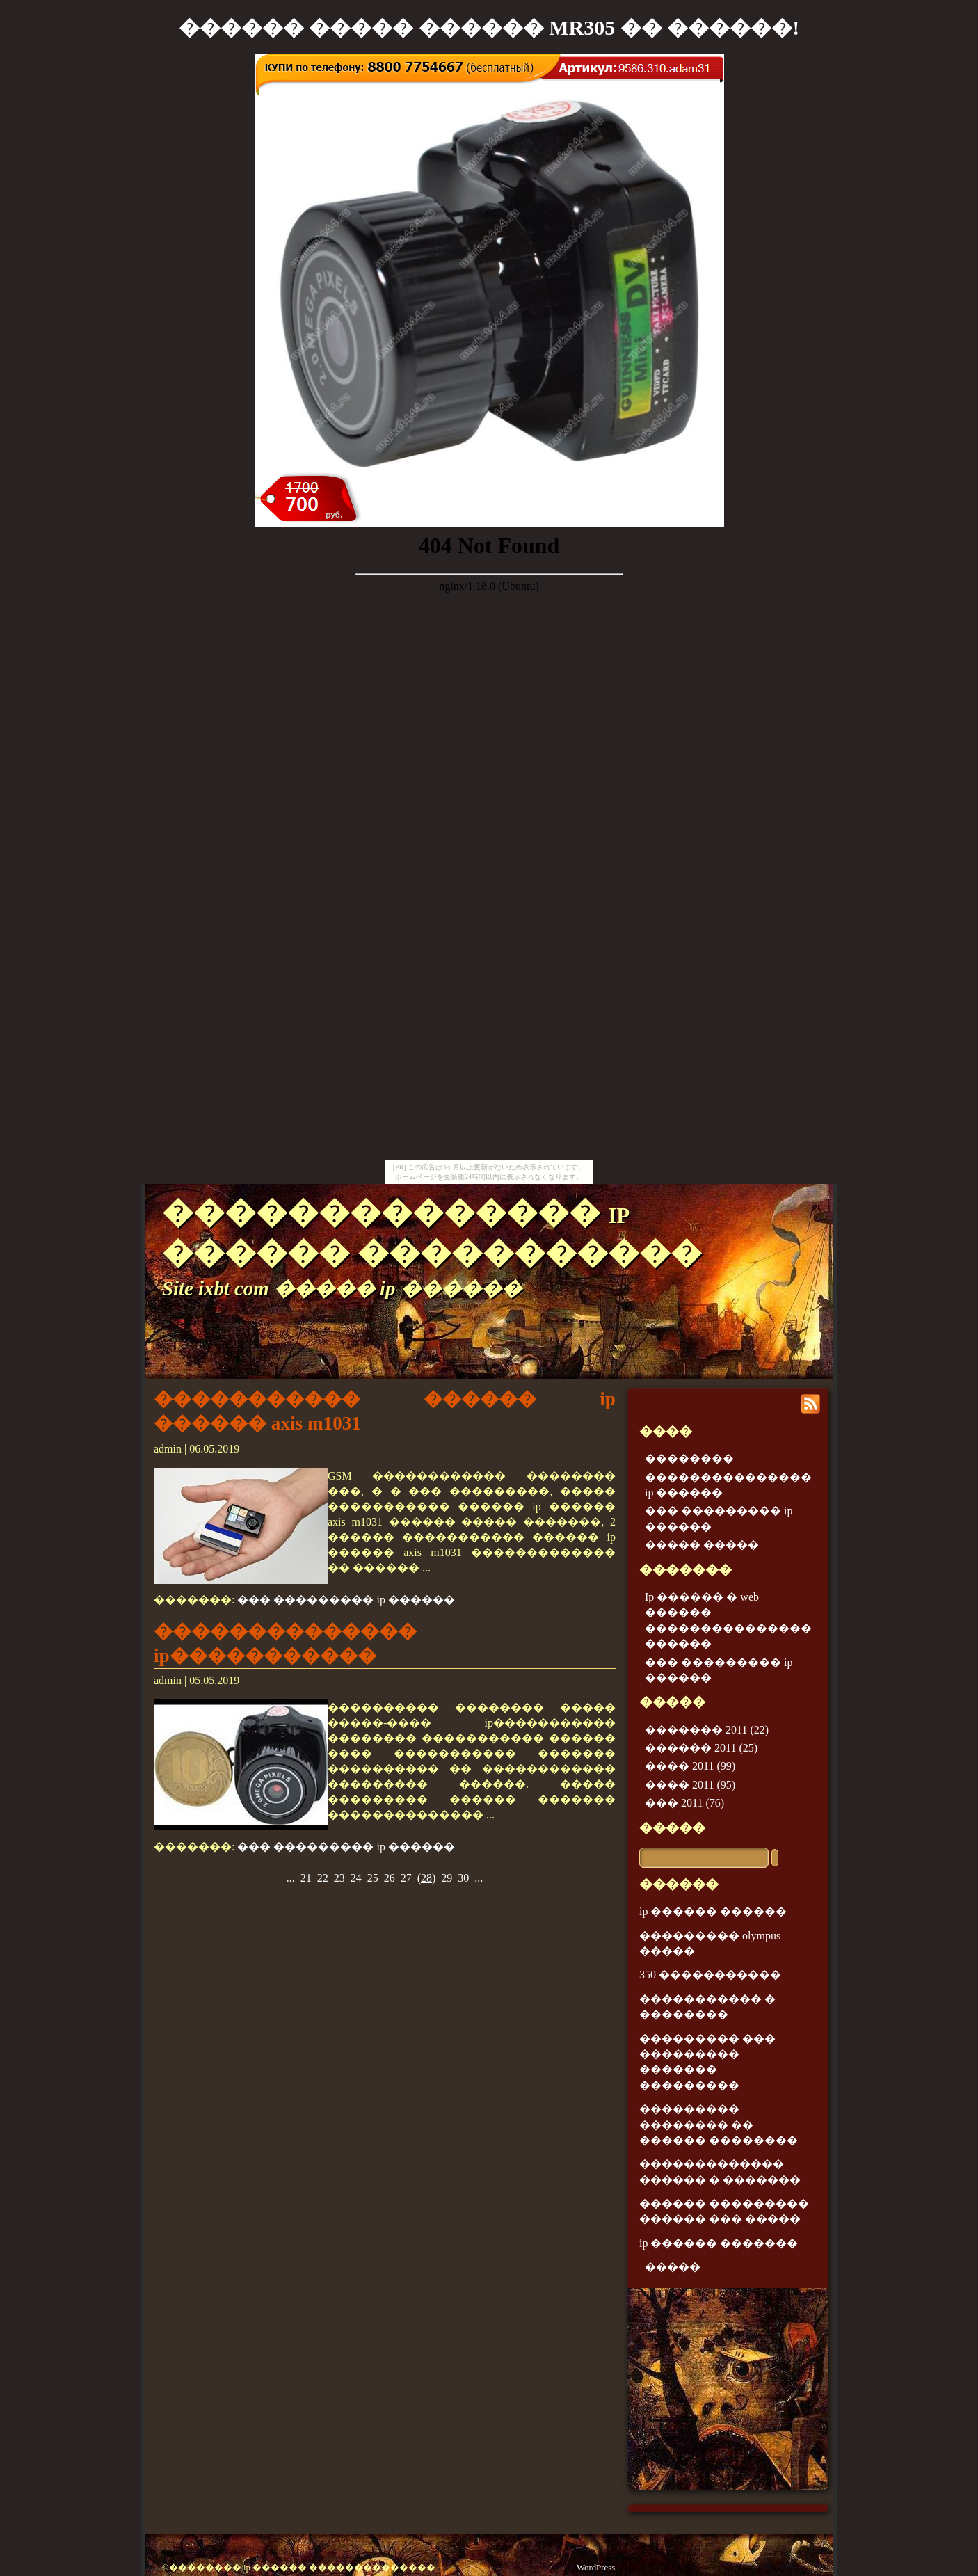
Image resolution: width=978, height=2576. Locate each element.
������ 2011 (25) (701, 1748)
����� (672, 1828)
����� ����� (702, 1545)
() (426, 1878)
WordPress (596, 2568)
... (291, 1878)
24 (356, 1878)
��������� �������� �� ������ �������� (718, 2124)
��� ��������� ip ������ (345, 1600)
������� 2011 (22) (707, 1730)
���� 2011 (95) (690, 1785)
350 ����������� (710, 1975)
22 (322, 1878)
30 (463, 1878)
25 (372, 1878)
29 (446, 1878)
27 (406, 1878)
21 (306, 1878)
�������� (689, 1458)
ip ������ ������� (718, 2243)
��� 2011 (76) (684, 1803)
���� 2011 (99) (690, 1766)
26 (389, 1878)
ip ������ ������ (713, 1911)
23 (339, 1878)
